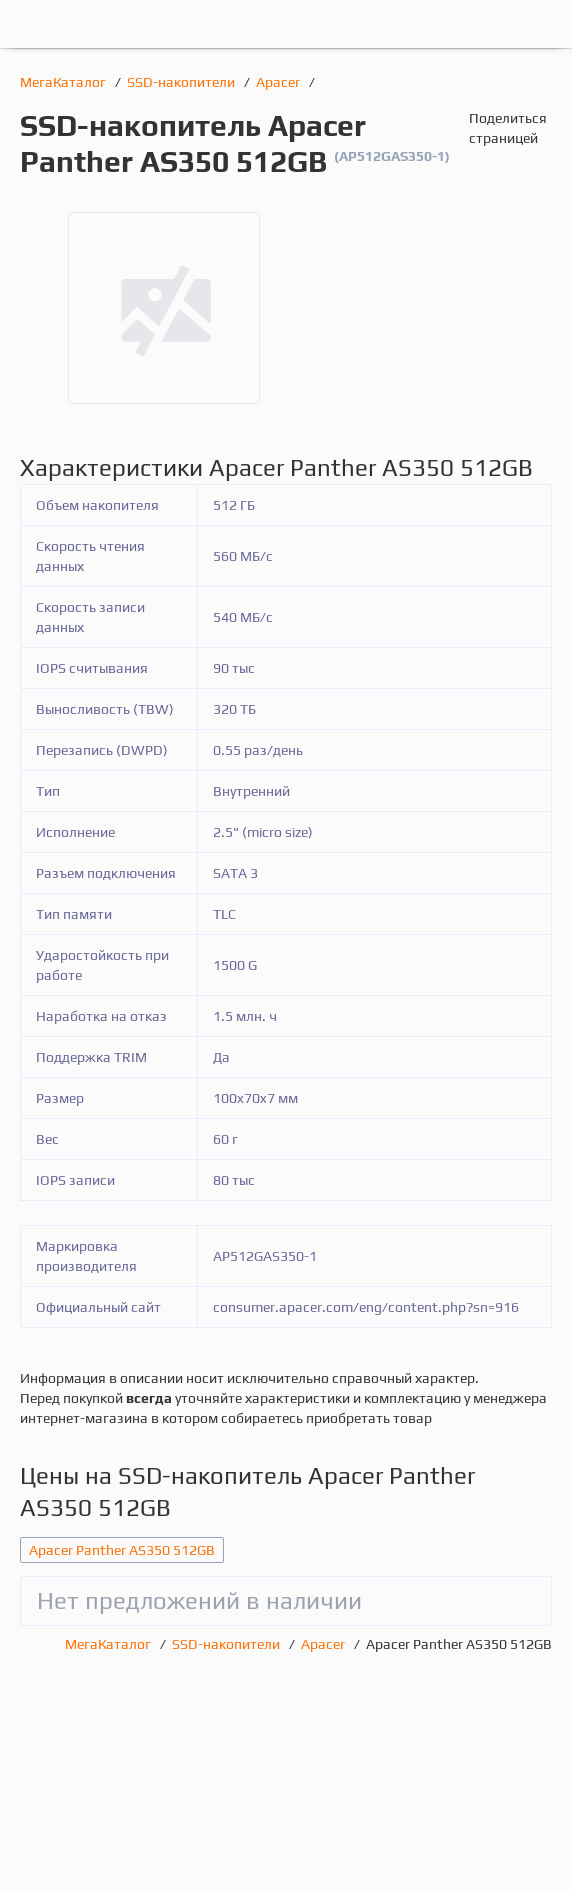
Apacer (279, 82)
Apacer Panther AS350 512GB (122, 1550)
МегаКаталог (64, 82)
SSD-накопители (182, 82)
